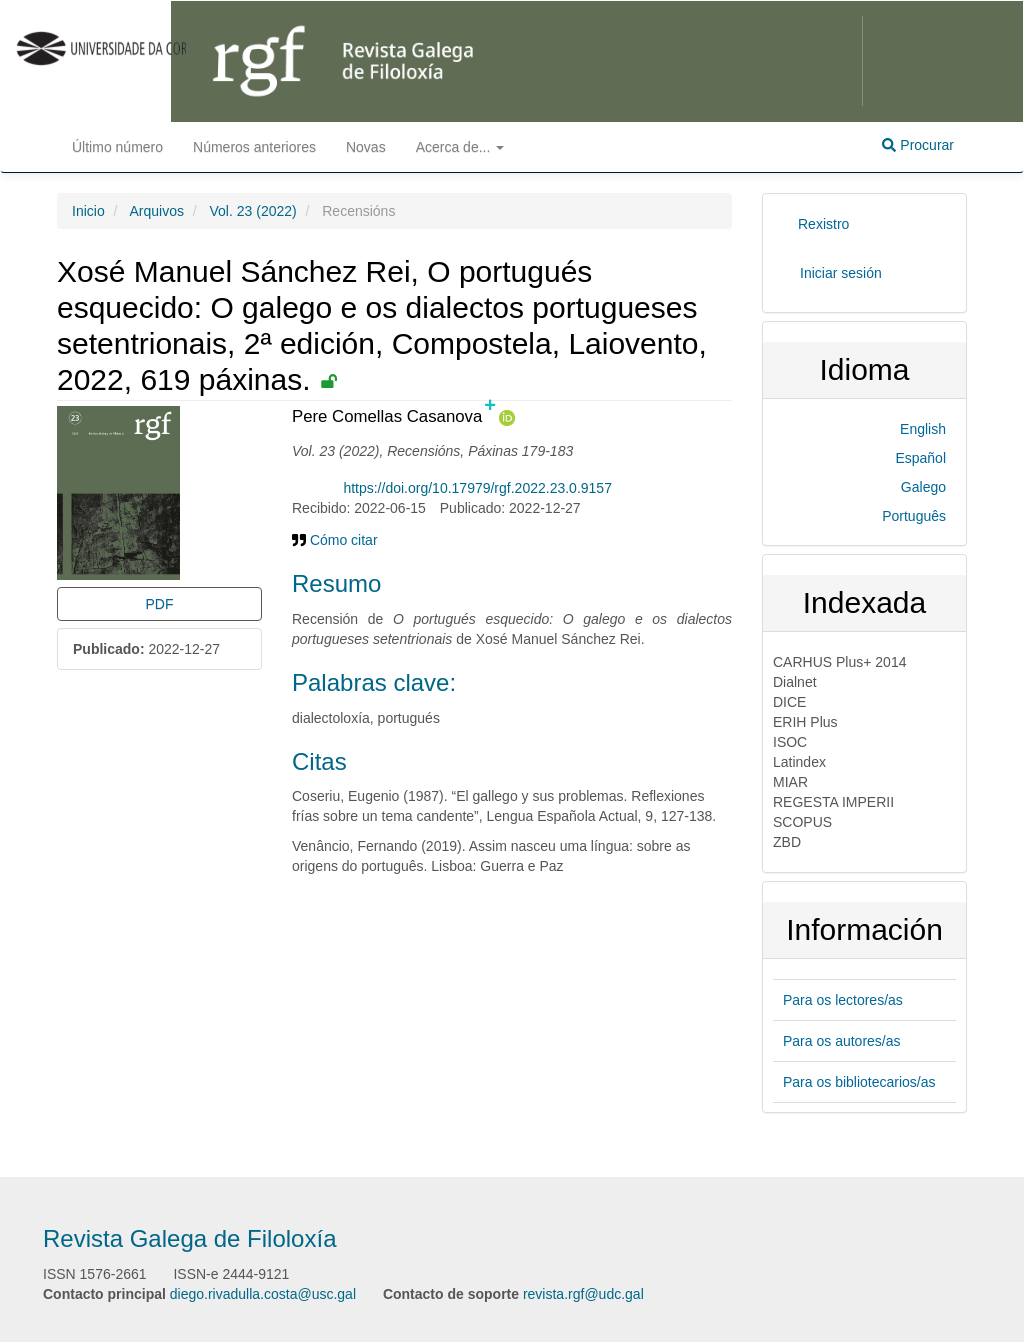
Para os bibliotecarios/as (859, 1082)
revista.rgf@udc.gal (583, 1294)
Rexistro (823, 224)
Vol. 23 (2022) (253, 211)
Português (914, 516)
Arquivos (156, 211)
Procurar (918, 145)
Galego (923, 487)
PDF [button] (160, 604)
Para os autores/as (842, 1041)
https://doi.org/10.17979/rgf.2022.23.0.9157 (477, 488)
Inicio (88, 211)
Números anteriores (254, 147)
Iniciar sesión (841, 273)
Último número (117, 147)
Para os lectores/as (843, 1000)
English (923, 429)
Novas (366, 147)
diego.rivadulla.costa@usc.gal (263, 1294)
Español (920, 458)
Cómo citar (335, 540)
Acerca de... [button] (460, 147)
